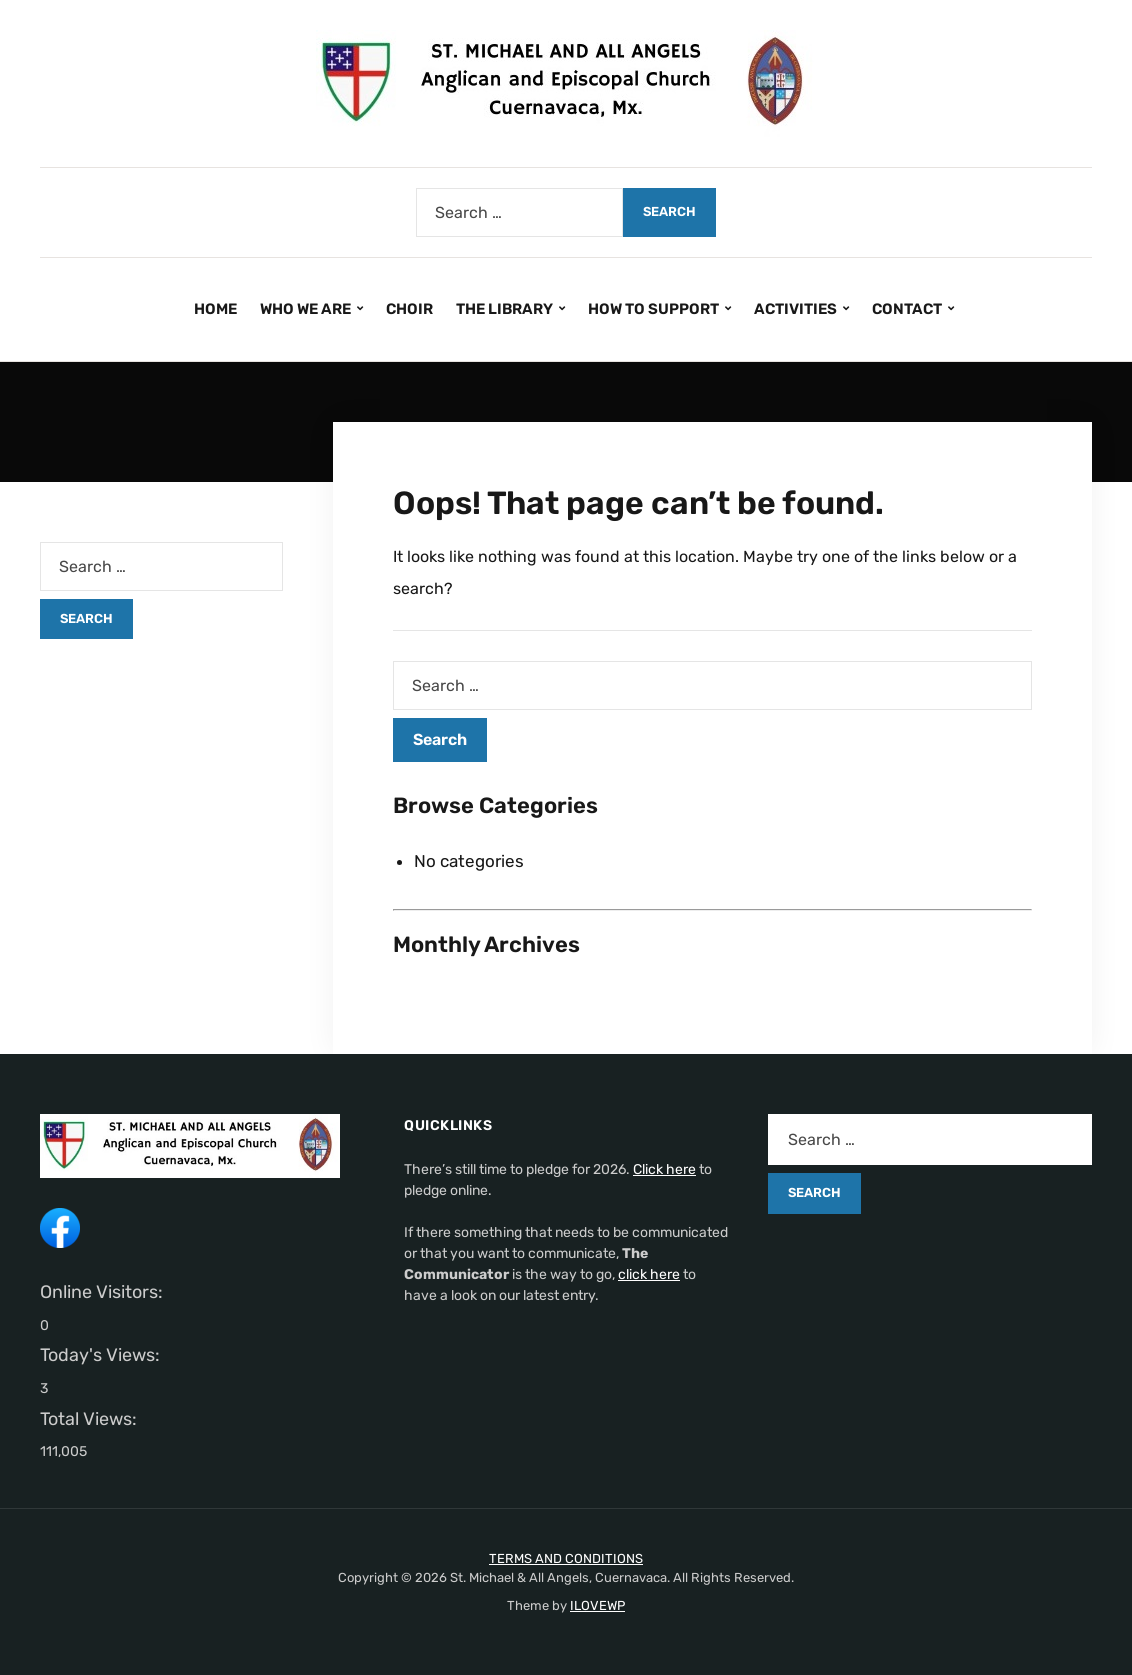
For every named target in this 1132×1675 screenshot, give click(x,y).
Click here (664, 1169)
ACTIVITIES (795, 309)
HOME (215, 309)
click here (649, 1274)
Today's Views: (102, 1355)
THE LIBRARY (504, 309)
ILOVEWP (597, 1605)
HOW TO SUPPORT (653, 309)
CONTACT (907, 309)
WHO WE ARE (305, 309)
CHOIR (409, 309)
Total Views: (90, 1419)
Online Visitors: (103, 1292)
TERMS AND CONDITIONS (566, 1558)
